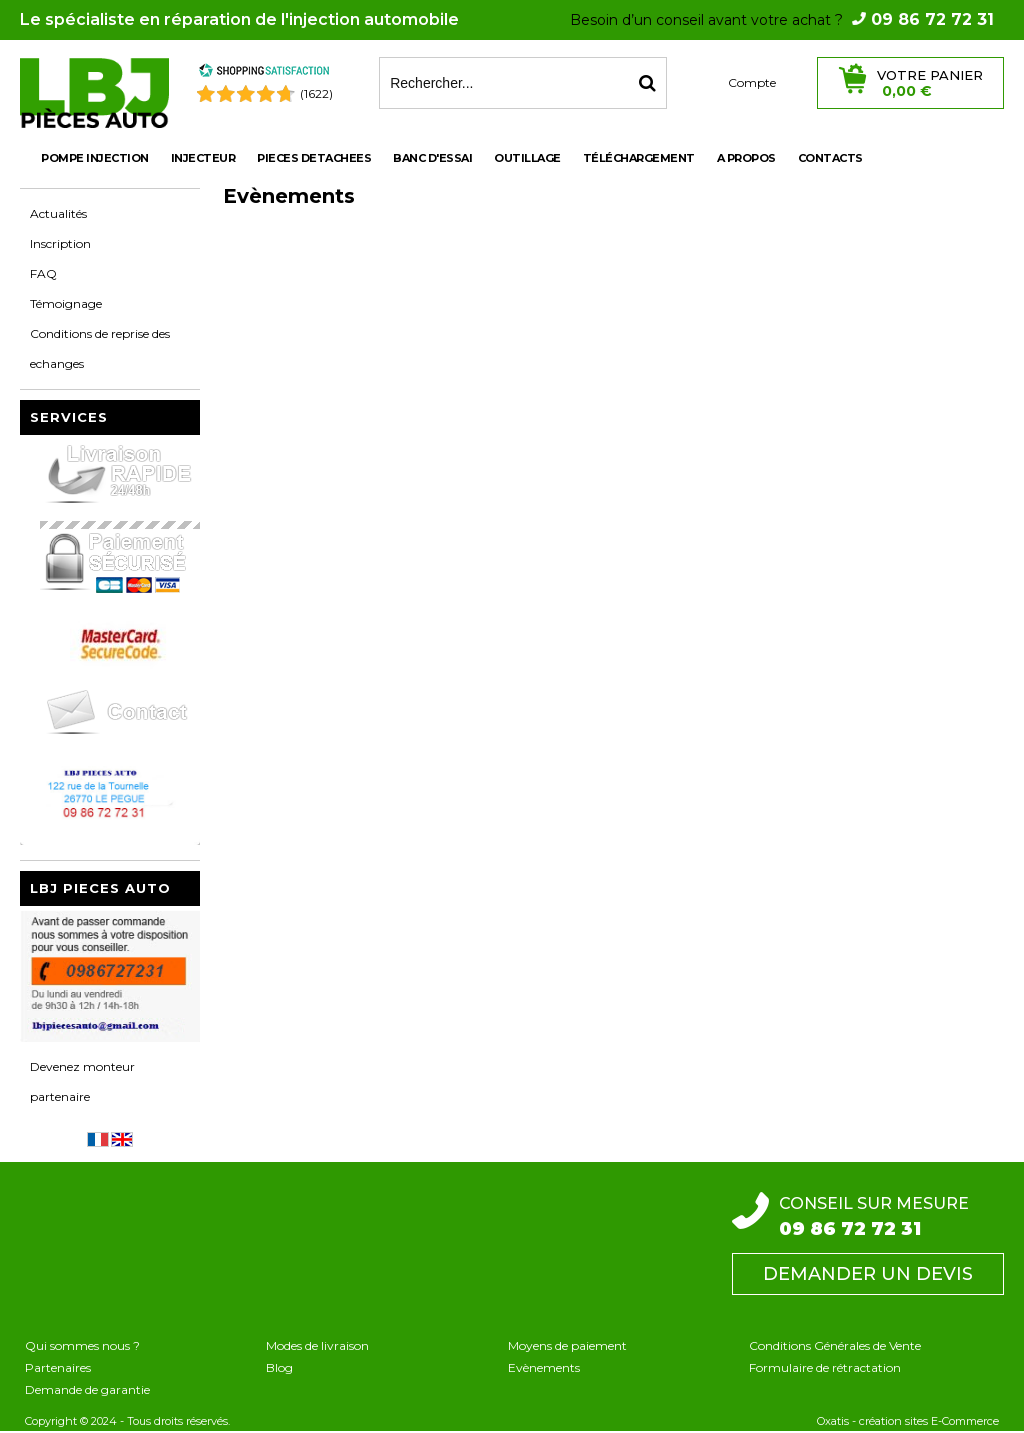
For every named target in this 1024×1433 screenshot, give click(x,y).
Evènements (544, 1367)
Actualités (58, 213)
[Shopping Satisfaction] (264, 73)
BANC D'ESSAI (432, 158)
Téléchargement (639, 158)
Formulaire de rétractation (825, 1367)
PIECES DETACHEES (314, 158)
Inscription (60, 243)
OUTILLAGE (527, 158)
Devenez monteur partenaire (82, 1081)
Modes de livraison (317, 1345)
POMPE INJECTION (95, 158)
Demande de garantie (87, 1389)
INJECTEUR (203, 158)
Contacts (830, 158)
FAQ (43, 273)
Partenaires (58, 1367)
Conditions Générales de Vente (835, 1345)
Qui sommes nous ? (82, 1345)
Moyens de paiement (567, 1345)
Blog (279, 1367)
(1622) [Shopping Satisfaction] (316, 93)
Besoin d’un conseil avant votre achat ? (782, 20)
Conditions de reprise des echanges (100, 348)
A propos (746, 158)
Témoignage (66, 303)
